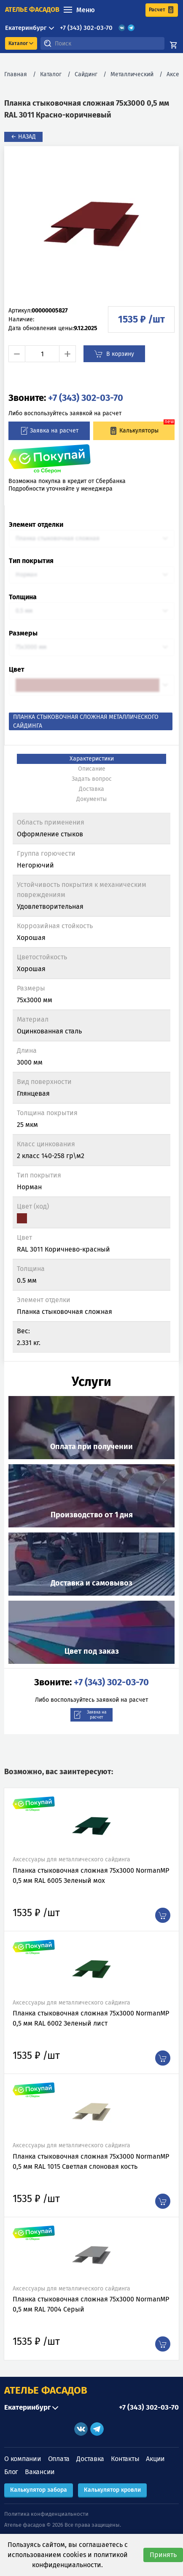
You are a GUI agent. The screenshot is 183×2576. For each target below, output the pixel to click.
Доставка (90, 2459)
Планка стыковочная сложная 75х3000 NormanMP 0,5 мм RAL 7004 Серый (91, 2304)
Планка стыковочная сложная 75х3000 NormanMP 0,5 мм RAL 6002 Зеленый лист (91, 2018)
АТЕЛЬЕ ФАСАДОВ (45, 2390)
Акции (155, 2459)
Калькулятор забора (38, 2489)
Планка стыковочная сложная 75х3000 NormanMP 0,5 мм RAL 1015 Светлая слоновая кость (91, 2161)
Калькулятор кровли (112, 2489)
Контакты (125, 2459)
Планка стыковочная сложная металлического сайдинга (86, 721)
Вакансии (40, 2472)
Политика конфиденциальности (46, 2514)
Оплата (59, 2459)
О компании (22, 2459)
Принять (163, 2555)
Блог (11, 2472)
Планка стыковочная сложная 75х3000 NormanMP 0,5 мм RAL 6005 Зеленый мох (91, 1875)
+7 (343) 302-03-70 (86, 28)
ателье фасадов (32, 9)
